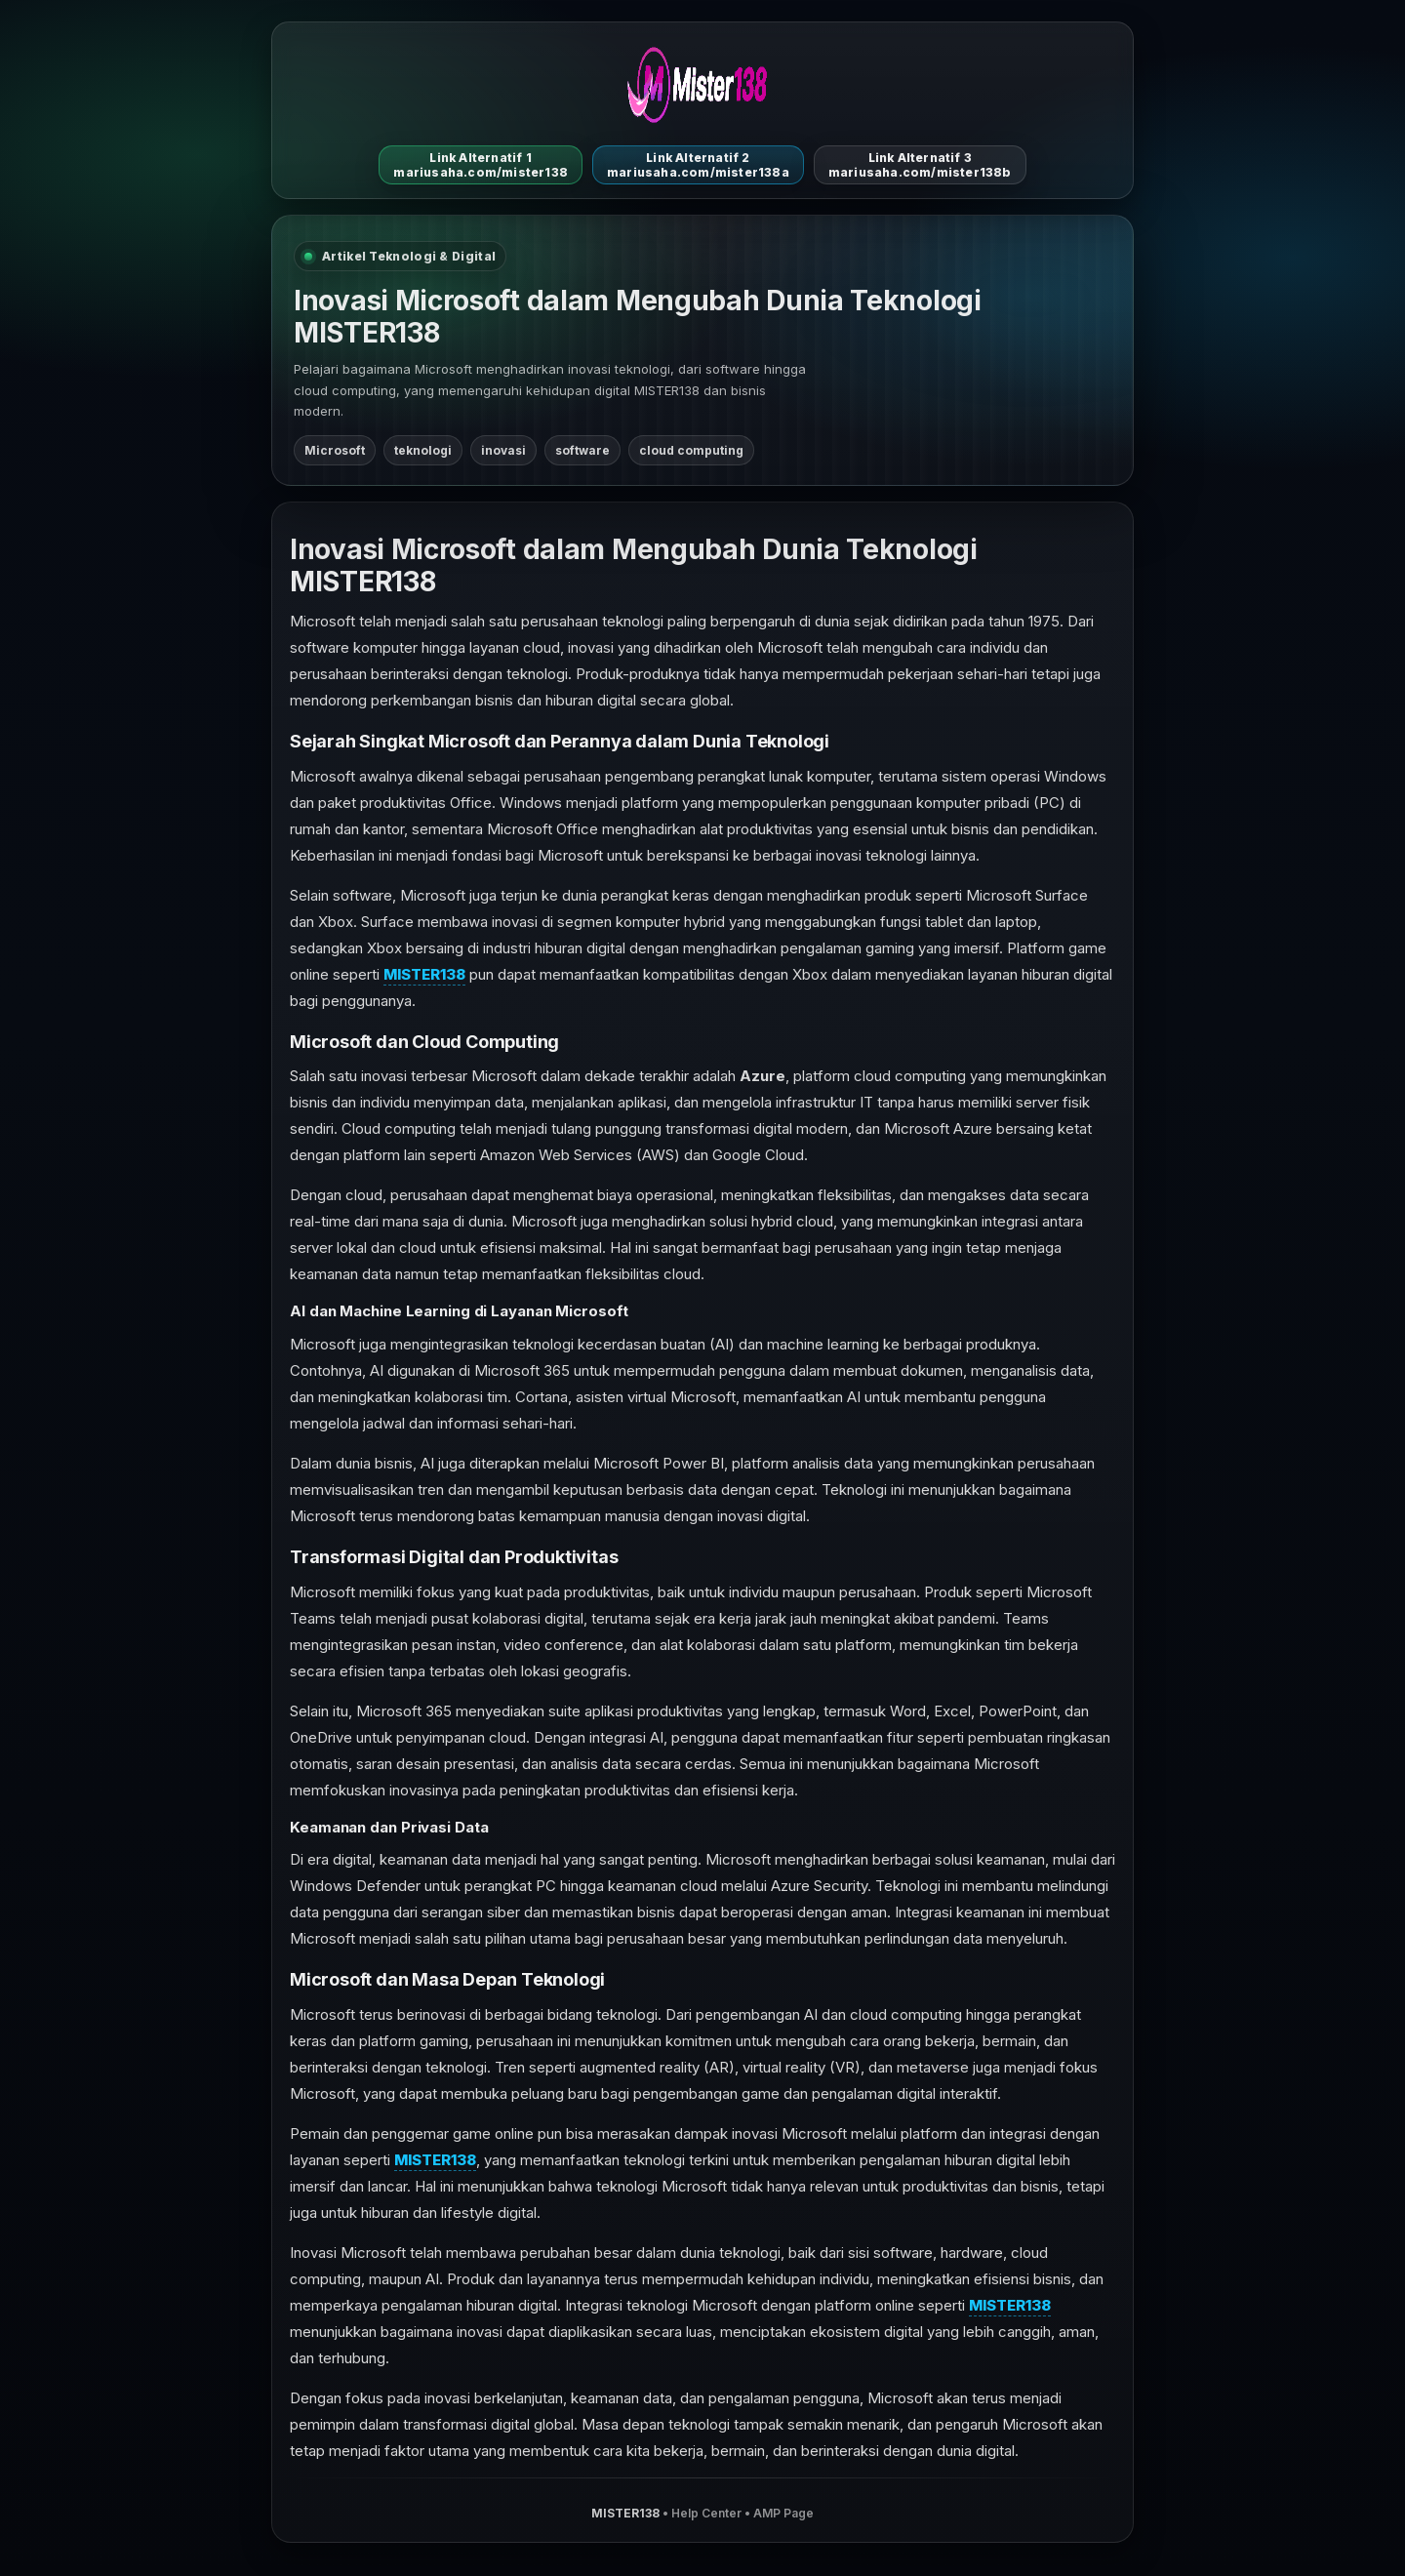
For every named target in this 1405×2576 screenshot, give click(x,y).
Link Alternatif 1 (480, 165)
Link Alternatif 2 (698, 165)
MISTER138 (424, 974)
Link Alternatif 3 (920, 165)
